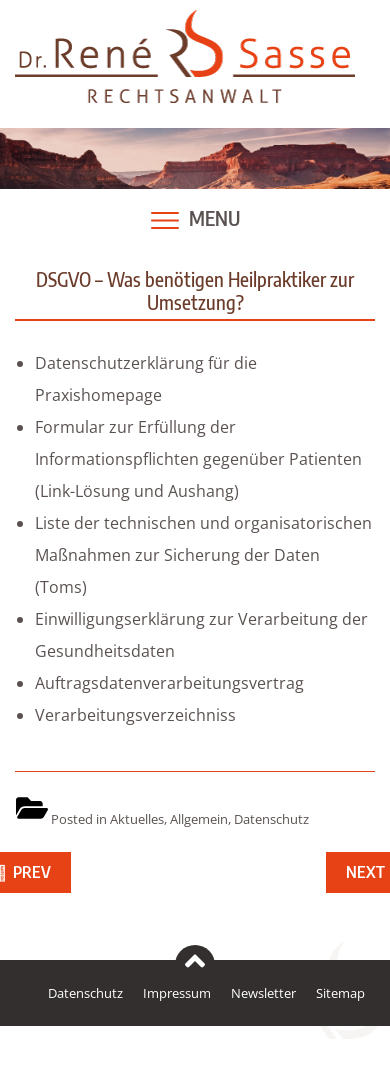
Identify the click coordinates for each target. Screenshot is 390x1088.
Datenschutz (271, 819)
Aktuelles (137, 819)
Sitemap (340, 993)
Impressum (177, 993)
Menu (214, 218)
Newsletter (263, 993)
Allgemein (199, 819)
